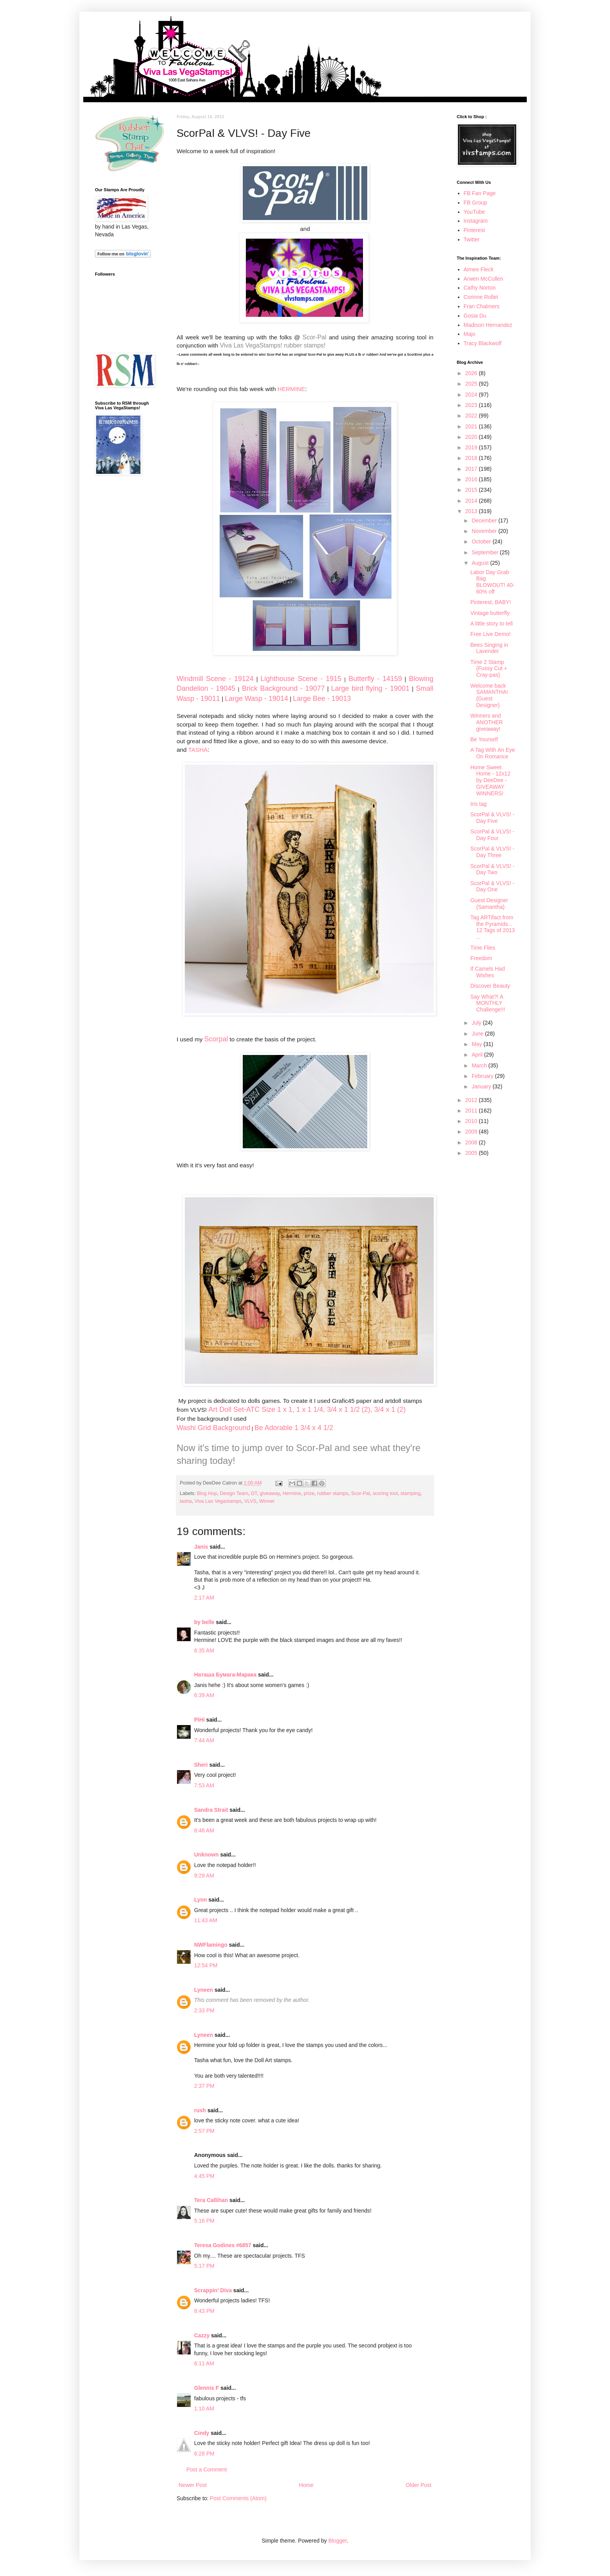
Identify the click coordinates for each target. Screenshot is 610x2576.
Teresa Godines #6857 (222, 2245)
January (482, 1086)
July (477, 1023)
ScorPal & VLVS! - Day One (492, 886)
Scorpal (216, 1039)
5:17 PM (204, 2266)
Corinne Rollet (481, 297)
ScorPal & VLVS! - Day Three (492, 851)
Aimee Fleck (479, 269)
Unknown (206, 1854)
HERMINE (291, 389)
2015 (472, 490)
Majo (469, 334)
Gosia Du (475, 316)
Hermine (291, 1493)
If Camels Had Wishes (487, 972)
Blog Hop (207, 1493)
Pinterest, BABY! (490, 602)
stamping (410, 1493)
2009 (472, 1131)
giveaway (270, 1493)
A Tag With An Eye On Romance (492, 753)
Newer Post (193, 2485)
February (483, 1076)
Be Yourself (484, 739)
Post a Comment (206, 2469)
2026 (472, 373)
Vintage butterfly (490, 613)
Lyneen (203, 1990)
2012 (472, 1100)
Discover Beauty (490, 986)
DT (254, 1493)
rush (200, 2110)
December (485, 520)
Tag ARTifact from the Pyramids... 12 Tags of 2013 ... (492, 927)
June (478, 1033)
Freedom (481, 958)
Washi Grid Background (213, 1428)
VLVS (250, 1501)
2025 (472, 384)
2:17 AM (204, 1598)
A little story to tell (491, 623)
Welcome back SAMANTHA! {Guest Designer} (489, 695)
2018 (472, 458)
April (478, 1054)
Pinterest (474, 230)
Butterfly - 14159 (375, 679)
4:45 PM (204, 2176)
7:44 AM (204, 1740)
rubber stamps (333, 1493)
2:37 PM (204, 2086)
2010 (472, 1121)
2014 (472, 501)
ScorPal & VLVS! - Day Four (492, 834)
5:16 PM (204, 2221)
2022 (472, 415)
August (481, 563)
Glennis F (206, 2388)
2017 (472, 469)
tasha (186, 1501)
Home (306, 2485)
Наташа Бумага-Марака (225, 1674)
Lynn (200, 1900)
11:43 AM (205, 1920)
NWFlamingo (211, 1945)
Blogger (337, 2541)
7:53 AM (204, 1785)
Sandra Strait (211, 1810)
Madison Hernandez (488, 325)
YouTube (474, 212)
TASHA (198, 749)
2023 (472, 405)
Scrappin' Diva (213, 2290)
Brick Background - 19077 (283, 688)
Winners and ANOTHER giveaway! (486, 722)
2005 (472, 1153)
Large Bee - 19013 (322, 698)
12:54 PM (205, 1965)
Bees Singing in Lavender (489, 648)
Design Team (234, 1493)
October (482, 541)
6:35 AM (204, 1650)
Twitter (472, 239)
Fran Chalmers (482, 306)
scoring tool (385, 1493)
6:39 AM (204, 1695)
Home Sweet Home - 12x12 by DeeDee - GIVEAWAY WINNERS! (490, 780)
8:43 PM (204, 2311)
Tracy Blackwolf (483, 343)
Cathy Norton (480, 288)
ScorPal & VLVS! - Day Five (492, 817)
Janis (201, 1547)
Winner (267, 1501)
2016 (472, 479)
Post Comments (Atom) (238, 2498)
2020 (472, 437)
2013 (472, 511)
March (480, 1065)
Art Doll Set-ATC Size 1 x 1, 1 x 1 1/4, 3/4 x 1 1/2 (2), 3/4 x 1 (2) (307, 1409)
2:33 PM (204, 2010)
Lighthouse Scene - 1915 (301, 679)
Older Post (418, 2485)
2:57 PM (204, 2131)
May (477, 1044)
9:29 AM (204, 1875)
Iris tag (478, 804)
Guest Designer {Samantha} (489, 903)
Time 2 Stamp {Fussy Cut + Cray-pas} (488, 668)
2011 (472, 1110)
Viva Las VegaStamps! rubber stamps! (273, 345)
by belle (204, 1622)
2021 (472, 426)
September (486, 552)
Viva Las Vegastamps (218, 1501)
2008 (472, 1142)
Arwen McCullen (483, 279)
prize (309, 1493)
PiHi (199, 1720)
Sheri (201, 1765)
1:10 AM (204, 2408)
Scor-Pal (314, 337)
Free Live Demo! (490, 634)
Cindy (201, 2433)
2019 (472, 447)
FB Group (475, 202)
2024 (472, 394)
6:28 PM (204, 2453)
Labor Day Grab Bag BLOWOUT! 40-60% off (492, 582)
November (485, 531)
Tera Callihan (211, 2200)
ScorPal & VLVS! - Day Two (492, 869)
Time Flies (482, 948)
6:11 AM (204, 2363)
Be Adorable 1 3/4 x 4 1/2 (293, 1428)
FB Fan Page (480, 193)
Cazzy (202, 2335)
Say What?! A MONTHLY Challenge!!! (487, 1003)
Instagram (476, 221)
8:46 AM (204, 1830)
